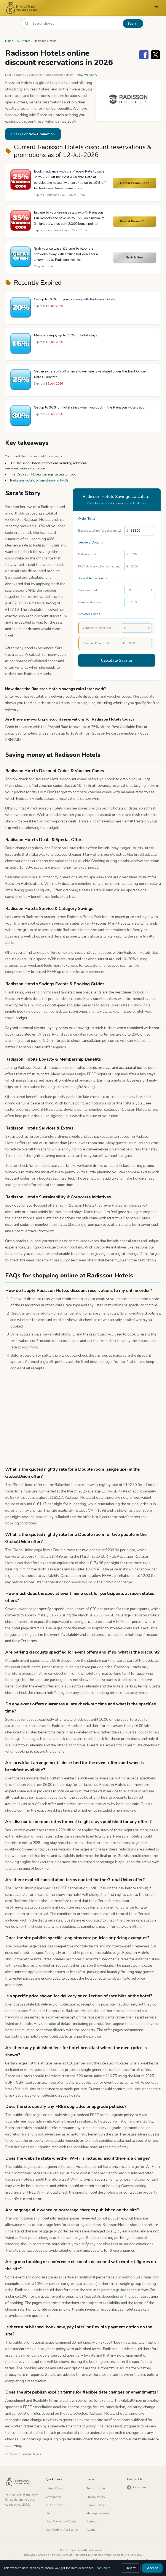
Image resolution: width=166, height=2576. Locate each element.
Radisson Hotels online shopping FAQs (39, 480)
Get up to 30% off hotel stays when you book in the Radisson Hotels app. (89, 407)
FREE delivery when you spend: (99, 566)
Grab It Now (135, 257)
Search (134, 23)
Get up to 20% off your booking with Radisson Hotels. (75, 299)
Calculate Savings (116, 659)
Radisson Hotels (31, 2411)
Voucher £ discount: (96, 643)
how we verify (87, 75)
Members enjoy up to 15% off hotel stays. (66, 335)
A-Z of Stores (55, 2462)
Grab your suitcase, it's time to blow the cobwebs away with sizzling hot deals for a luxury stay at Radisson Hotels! (66, 254)
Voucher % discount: (97, 628)
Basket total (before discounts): (100, 531)
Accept (153, 2568)
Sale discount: (88, 590)
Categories (53, 2454)
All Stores (23, 41)
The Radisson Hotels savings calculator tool (43, 474)
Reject (133, 2568)
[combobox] (77, 23)
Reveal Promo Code (134, 183)
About (90, 2487)
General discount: (90, 602)
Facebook (136, 2445)
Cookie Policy (95, 2462)
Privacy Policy (95, 2454)
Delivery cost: (87, 554)
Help (49, 2471)
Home (9, 41)
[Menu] (156, 7)
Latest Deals (54, 2446)
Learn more (102, 2568)
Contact (91, 2479)
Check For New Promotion (33, 134)
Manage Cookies (97, 2471)
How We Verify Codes (61, 2479)
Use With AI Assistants (62, 2487)
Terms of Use (95, 2446)
